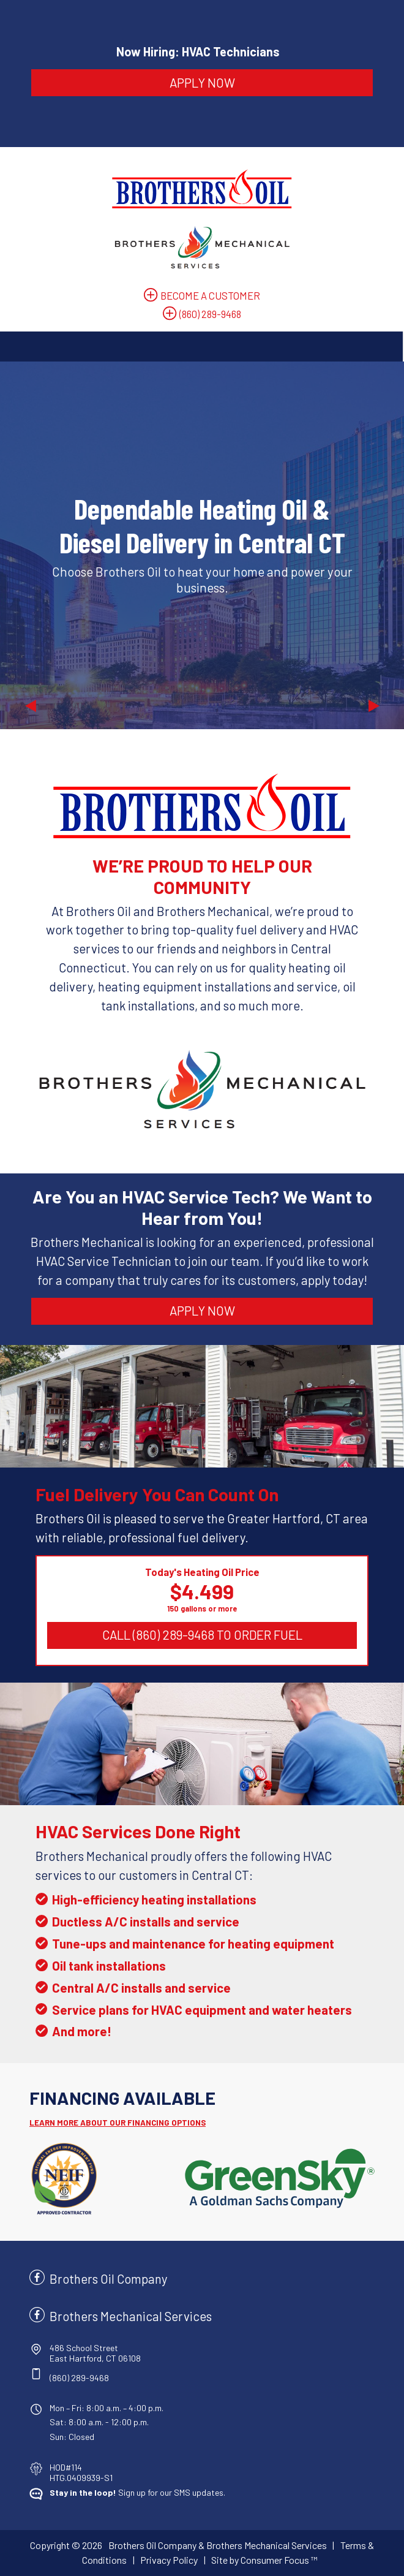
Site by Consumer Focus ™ (264, 2560)
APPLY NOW (202, 82)
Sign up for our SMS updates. (137, 2492)
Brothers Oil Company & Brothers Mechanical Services (217, 2545)
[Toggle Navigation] (201, 347)
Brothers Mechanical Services (131, 2316)
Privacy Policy (169, 2560)
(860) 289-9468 (210, 314)
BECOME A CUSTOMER (210, 295)
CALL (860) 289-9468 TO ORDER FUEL (202, 1634)
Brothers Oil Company (108, 2278)
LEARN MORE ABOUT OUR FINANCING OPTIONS (117, 2122)
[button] (30, 545)
